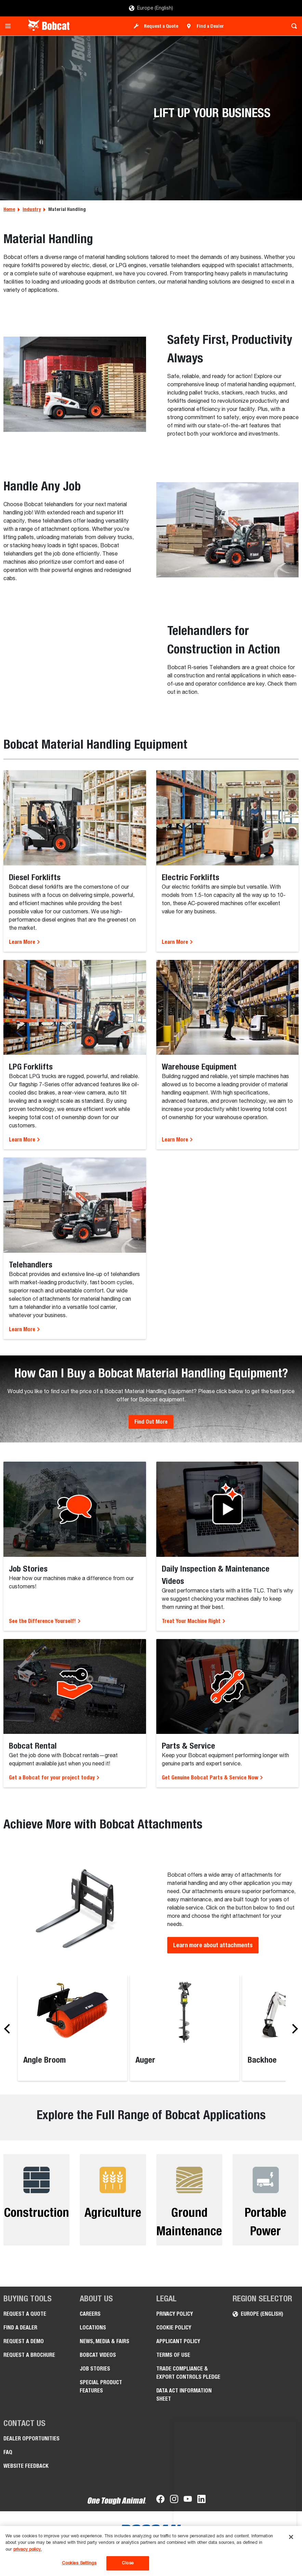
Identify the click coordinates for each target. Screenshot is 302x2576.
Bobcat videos (98, 2355)
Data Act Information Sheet (184, 2394)
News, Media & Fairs (104, 2341)
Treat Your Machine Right (194, 1621)
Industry (32, 209)
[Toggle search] (292, 26)
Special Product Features (101, 2386)
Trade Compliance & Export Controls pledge (188, 2372)
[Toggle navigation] (10, 26)
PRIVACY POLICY (174, 2314)
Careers (90, 2314)
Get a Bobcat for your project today (54, 1777)
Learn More (24, 942)
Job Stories (95, 2368)
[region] (151, 2551)
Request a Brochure (29, 2355)
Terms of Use (173, 2355)
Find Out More (151, 1421)
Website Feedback (26, 2466)
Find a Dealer (210, 26)
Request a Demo (23, 2341)
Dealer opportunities (31, 2438)
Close (128, 2563)
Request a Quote (161, 26)
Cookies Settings (79, 2563)
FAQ (7, 2452)
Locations (93, 2327)
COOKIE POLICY (173, 2327)
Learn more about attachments (213, 1945)
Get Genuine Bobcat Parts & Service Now (212, 1777)
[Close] (291, 2536)
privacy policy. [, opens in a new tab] (27, 2549)
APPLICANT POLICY (178, 2341)
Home (9, 209)
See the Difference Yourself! (45, 1621)
